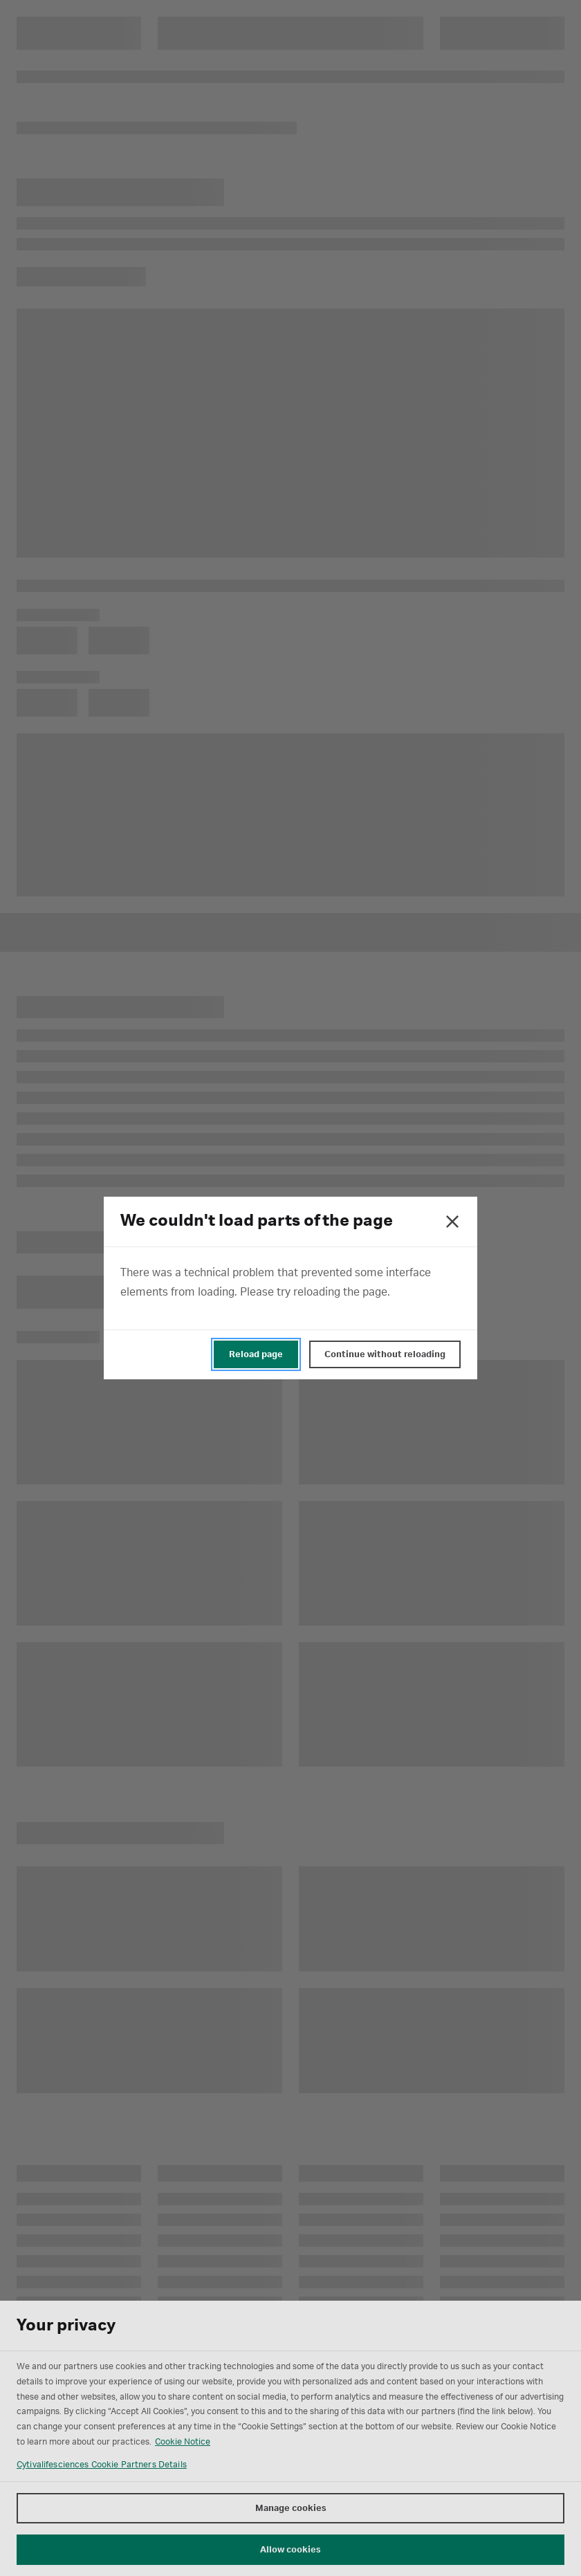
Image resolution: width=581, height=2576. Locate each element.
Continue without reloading (384, 1354)
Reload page (256, 1354)
